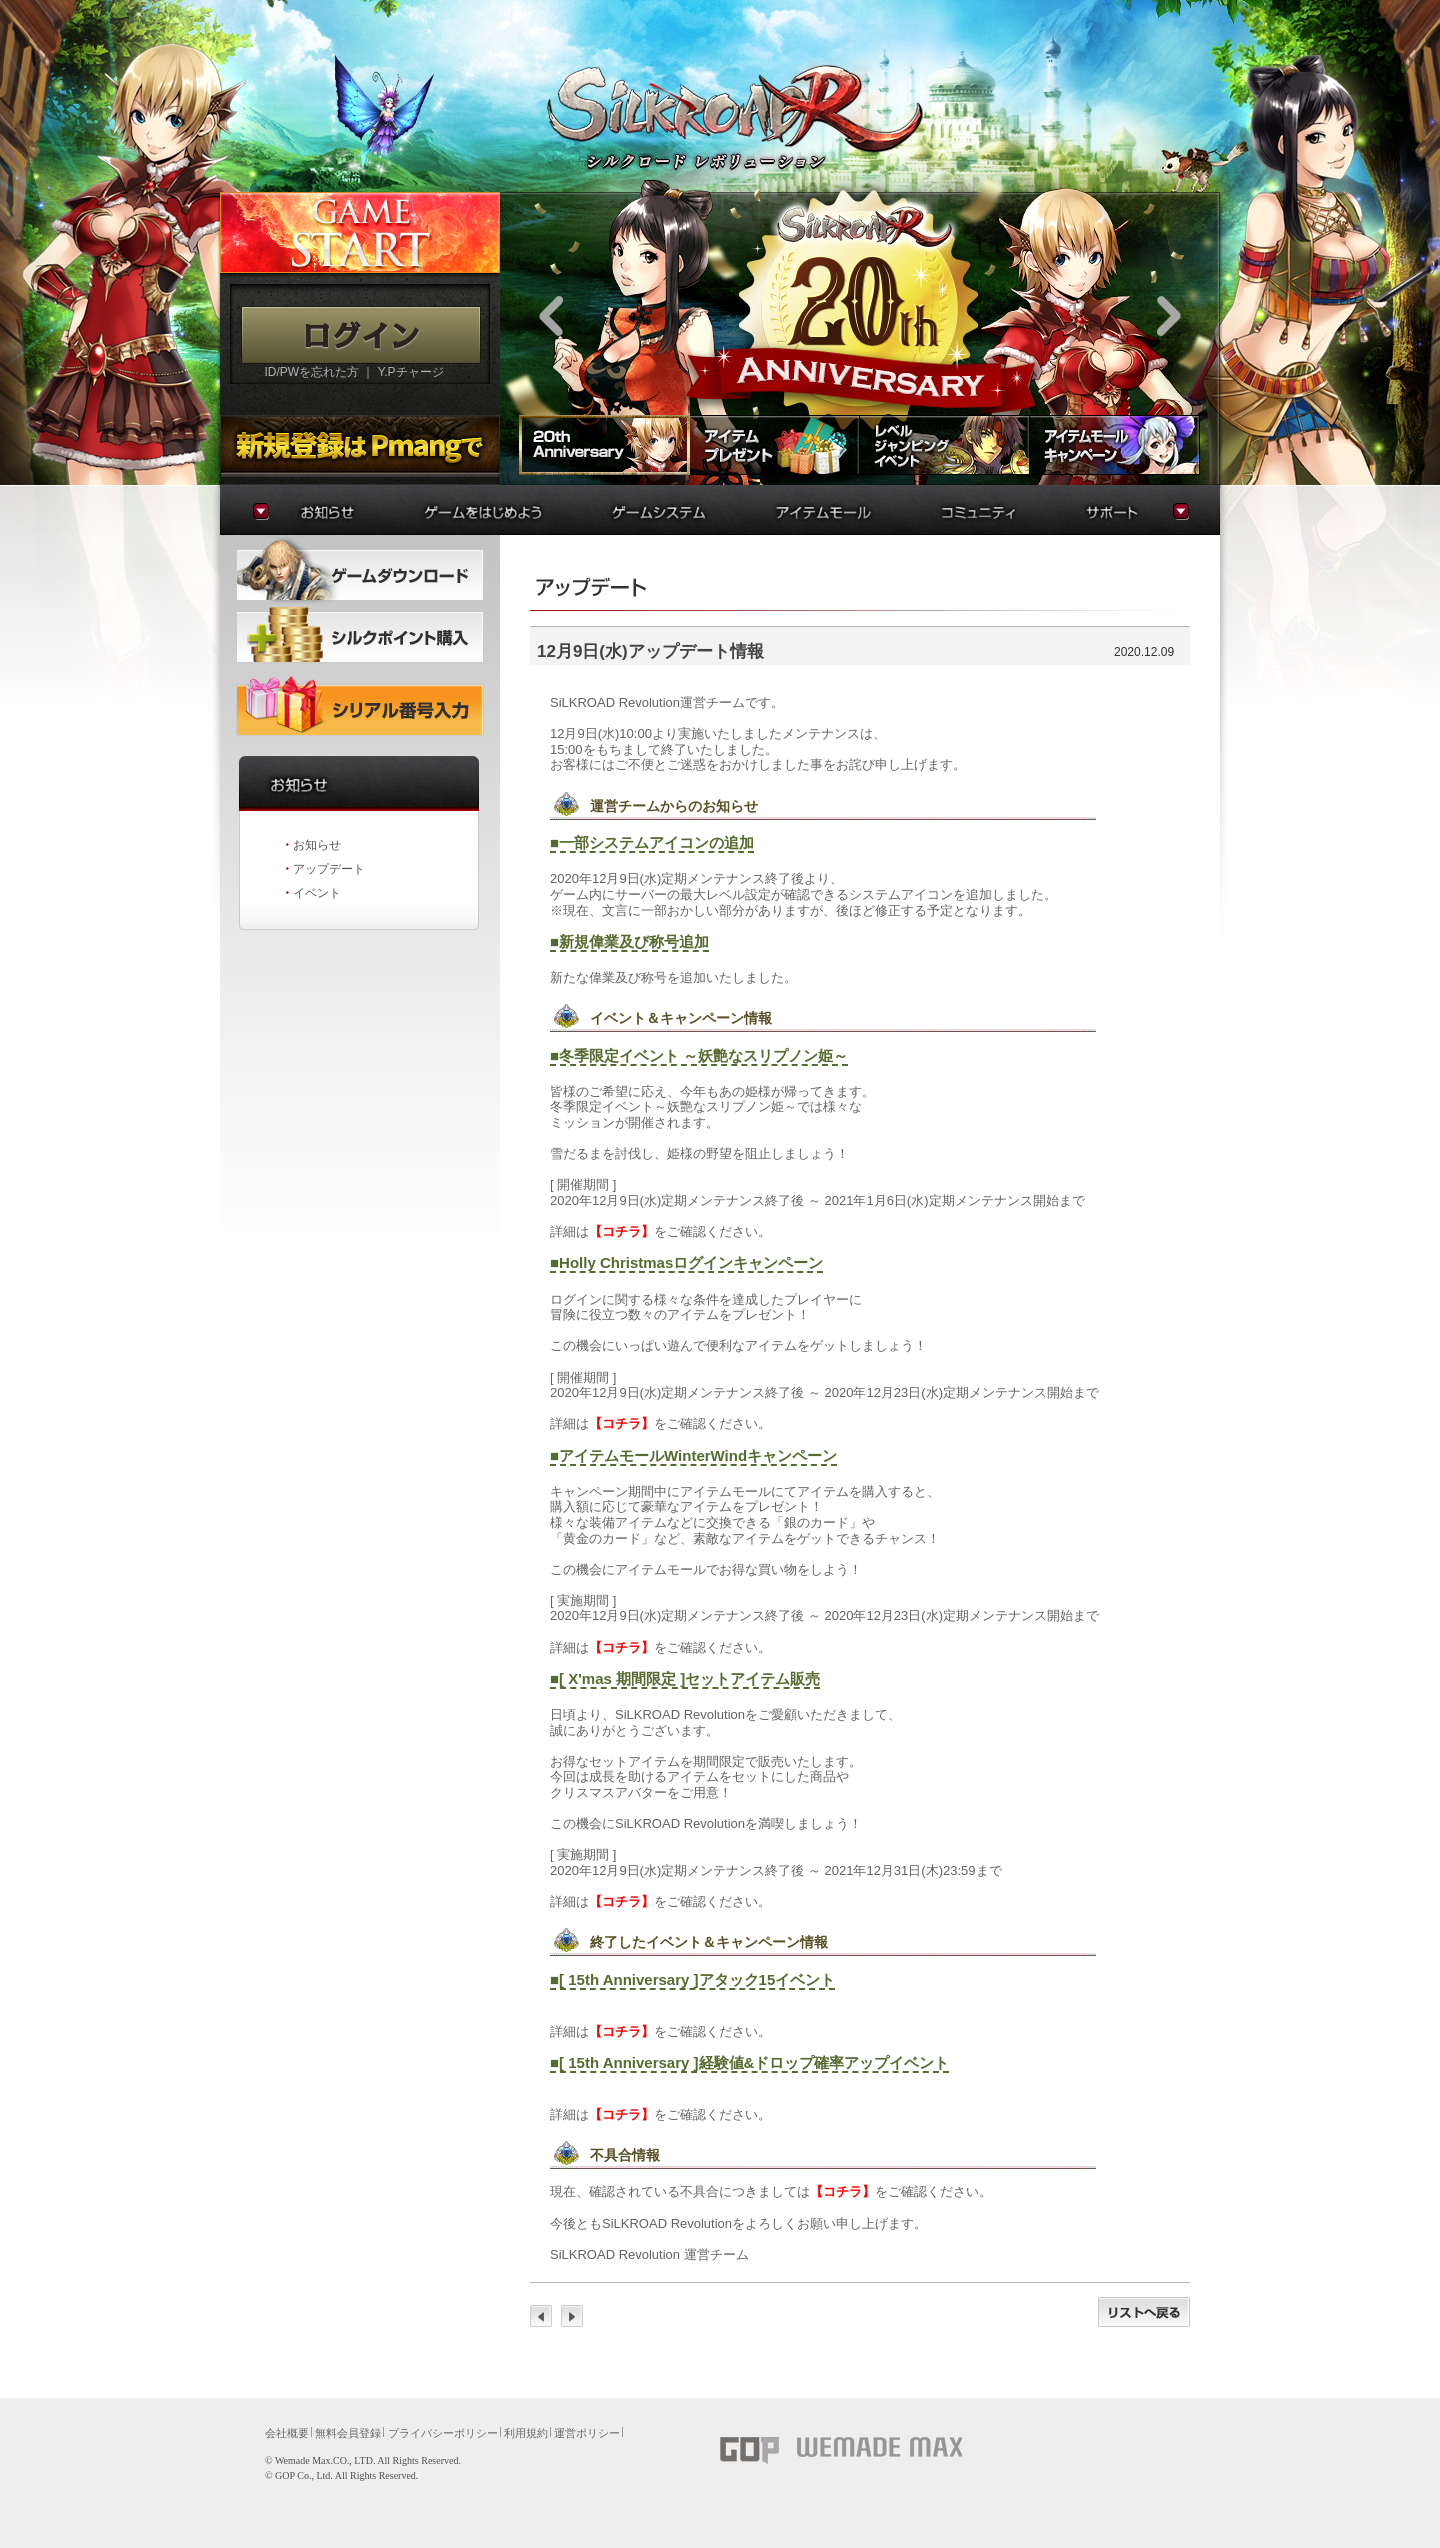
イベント (317, 893)
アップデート (329, 869)
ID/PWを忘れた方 (311, 372)
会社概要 (287, 2433)
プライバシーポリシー (443, 2433)
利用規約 (526, 2433)
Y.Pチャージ (411, 372)
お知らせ (317, 845)
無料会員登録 (348, 2433)
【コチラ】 (621, 1231)
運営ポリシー (587, 2433)
